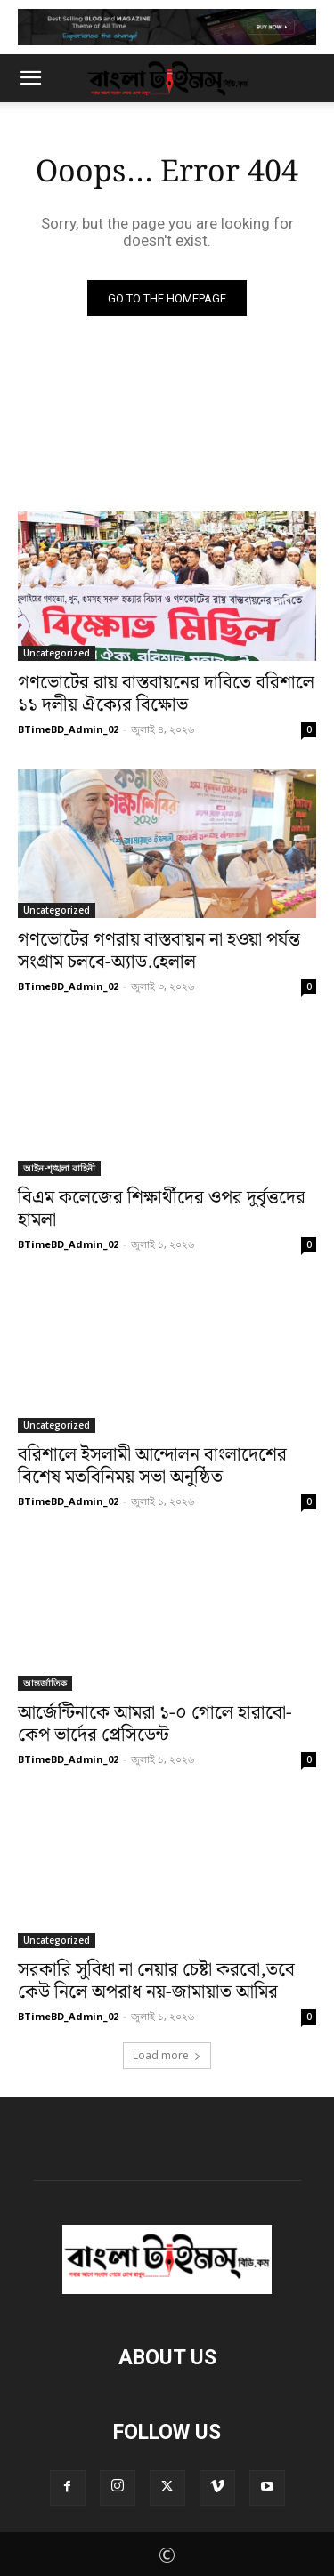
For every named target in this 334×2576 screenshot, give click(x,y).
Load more (167, 2055)
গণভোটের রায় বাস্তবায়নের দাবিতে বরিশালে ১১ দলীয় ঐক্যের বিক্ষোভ (166, 694)
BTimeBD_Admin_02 (68, 729)
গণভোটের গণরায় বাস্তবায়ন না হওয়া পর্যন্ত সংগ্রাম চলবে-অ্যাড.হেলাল (159, 951)
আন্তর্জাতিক (45, 1683)
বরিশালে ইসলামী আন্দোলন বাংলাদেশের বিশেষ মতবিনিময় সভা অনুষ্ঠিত (152, 1466)
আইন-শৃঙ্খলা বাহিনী (59, 1168)
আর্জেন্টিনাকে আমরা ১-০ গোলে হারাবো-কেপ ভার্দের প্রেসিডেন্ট (155, 1724)
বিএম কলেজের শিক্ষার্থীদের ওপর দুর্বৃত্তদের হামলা (161, 1209)
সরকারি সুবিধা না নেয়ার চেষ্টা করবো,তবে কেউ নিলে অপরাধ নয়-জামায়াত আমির (156, 1981)
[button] (30, 78)
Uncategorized (56, 653)
